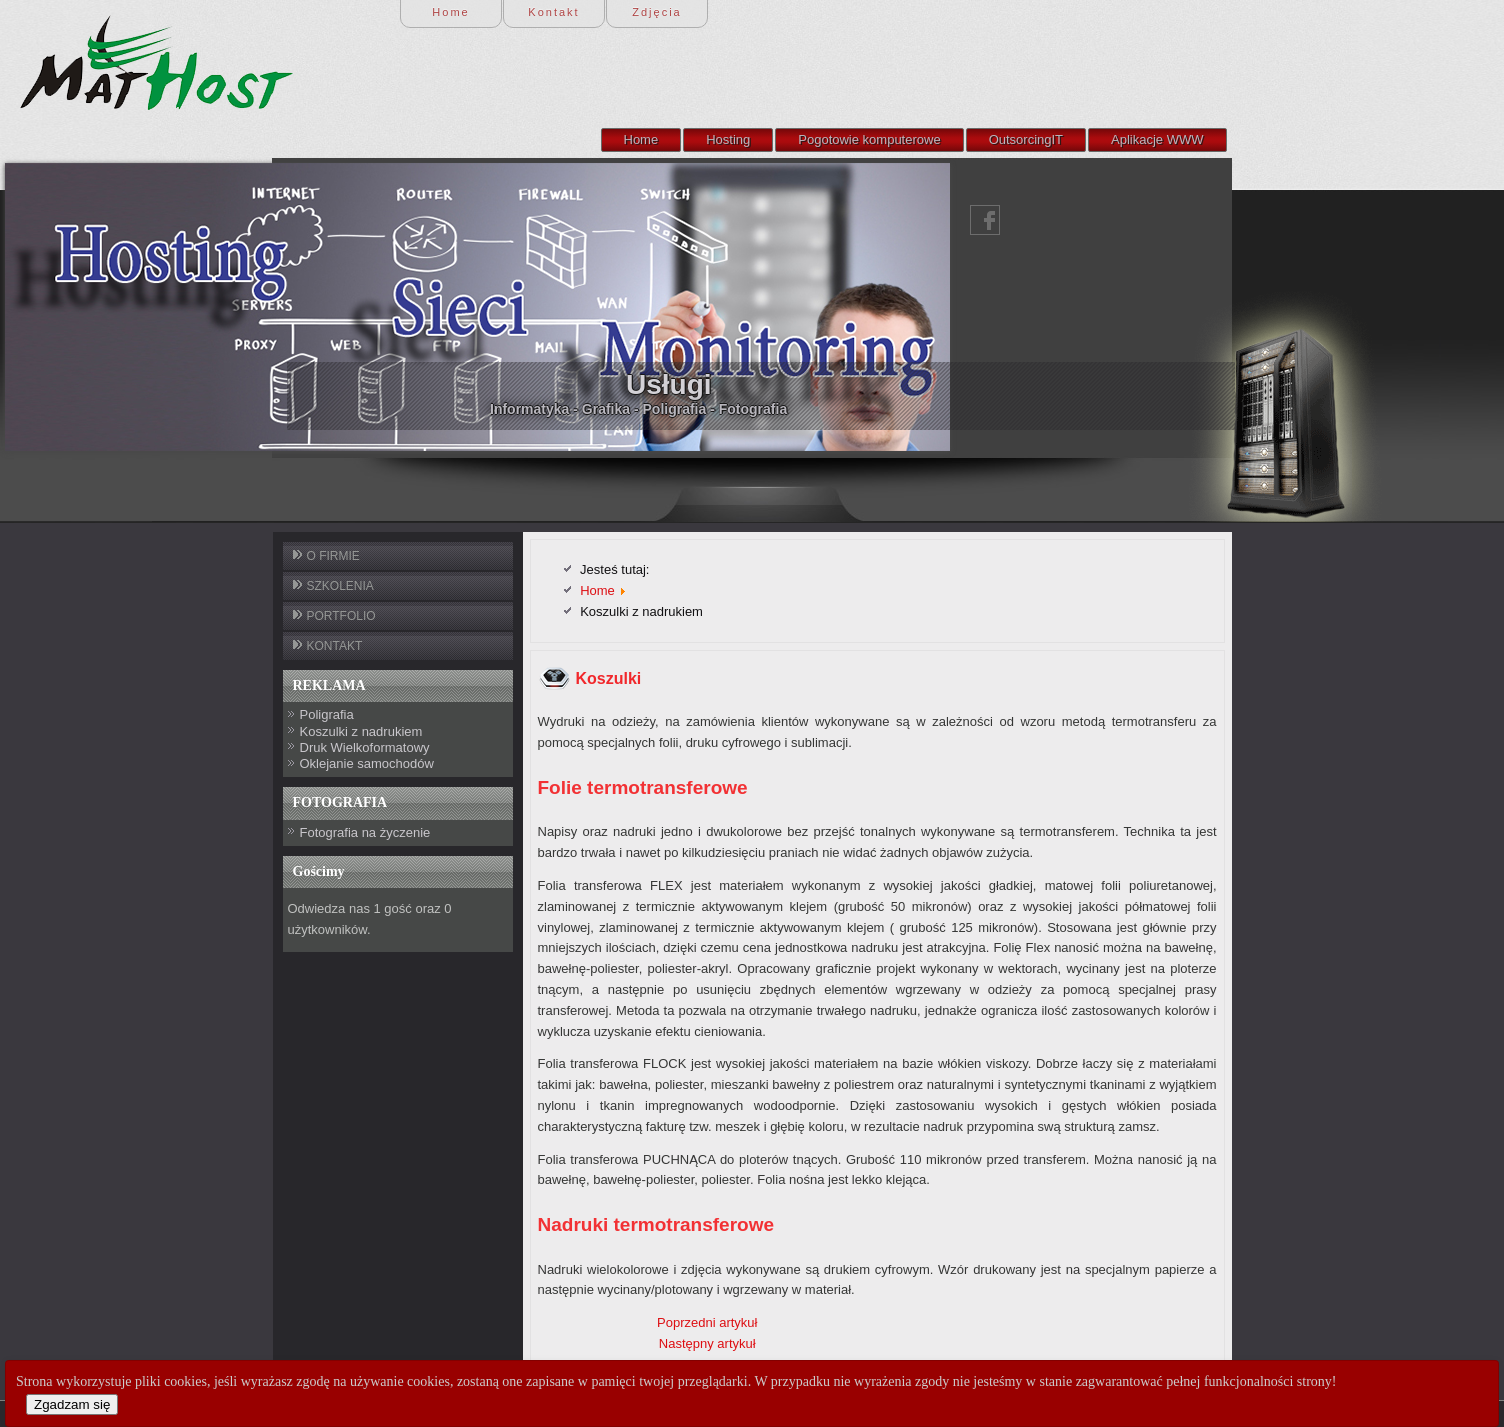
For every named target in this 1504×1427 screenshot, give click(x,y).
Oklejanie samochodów (367, 763)
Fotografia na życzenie (365, 832)
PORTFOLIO (341, 616)
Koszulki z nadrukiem (361, 731)
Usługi (407, 384)
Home (641, 139)
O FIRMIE (333, 556)
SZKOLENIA (340, 586)
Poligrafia (327, 714)
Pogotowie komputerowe (869, 139)
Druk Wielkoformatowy (365, 747)
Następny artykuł (707, 1343)
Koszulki (609, 678)
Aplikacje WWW (1157, 139)
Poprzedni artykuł (707, 1322)
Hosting (728, 139)
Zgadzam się (72, 1404)
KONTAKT (335, 646)
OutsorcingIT (1026, 139)
